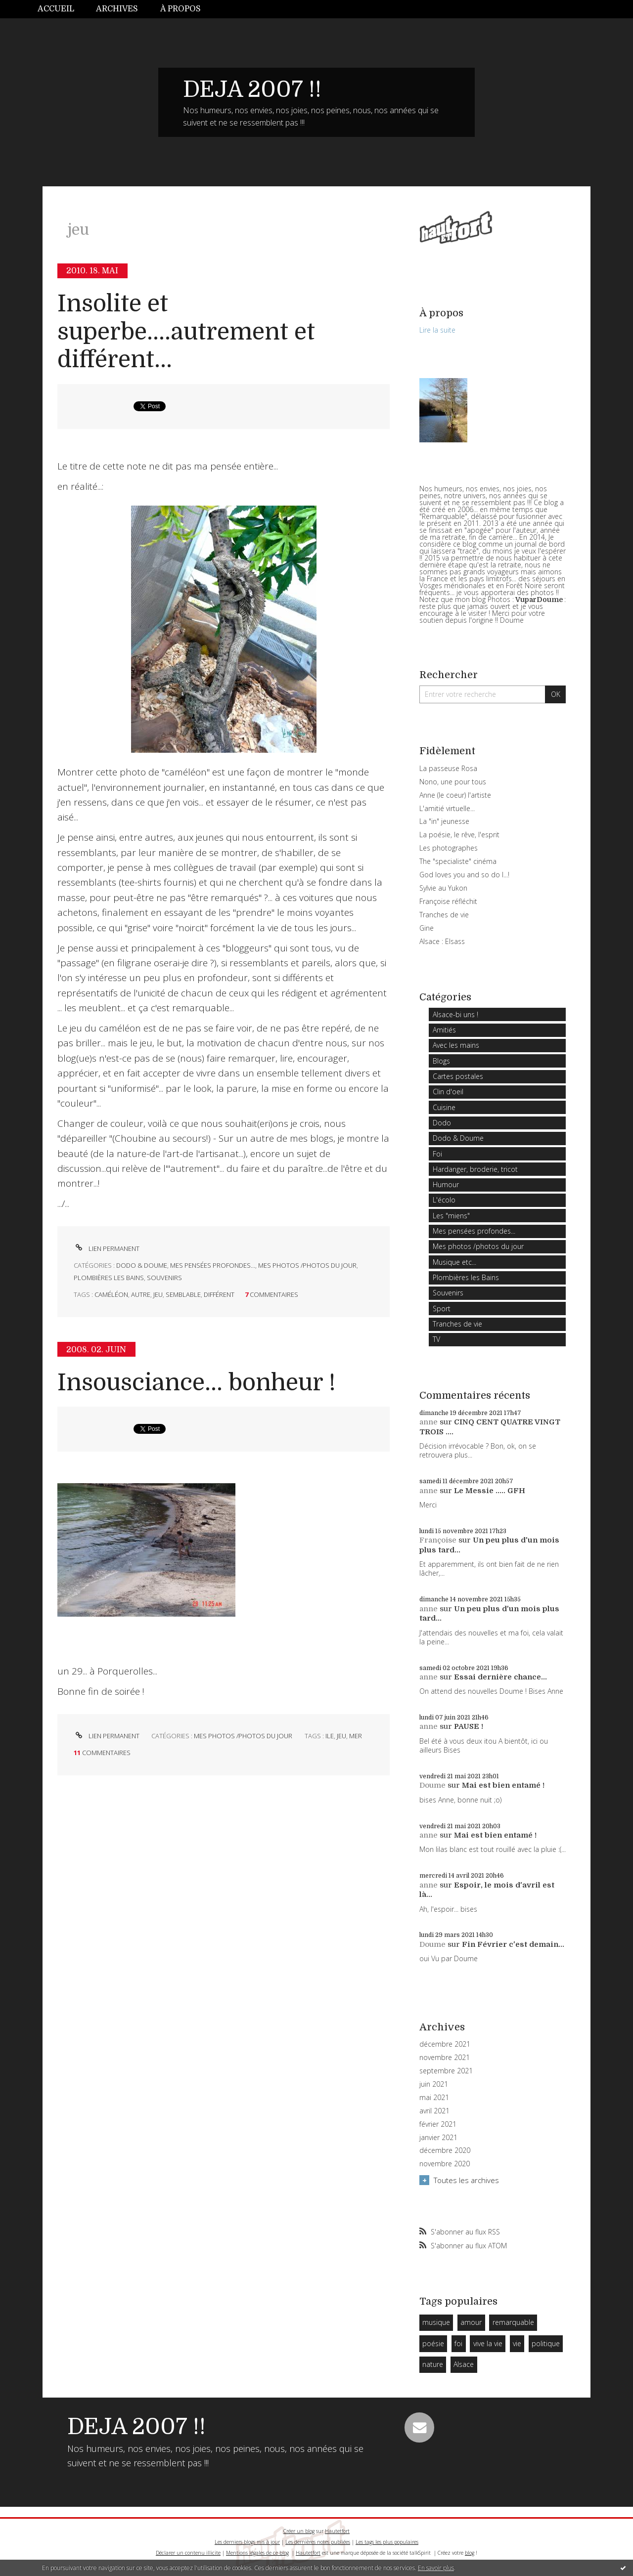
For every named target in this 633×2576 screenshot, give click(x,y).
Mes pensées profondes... (212, 1265)
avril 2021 (434, 2110)
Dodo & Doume (141, 1265)
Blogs (441, 1061)
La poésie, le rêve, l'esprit (459, 834)
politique (546, 2343)
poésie (433, 2343)
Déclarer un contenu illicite (188, 2552)
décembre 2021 (444, 2044)
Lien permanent (106, 1248)
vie (517, 2343)
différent (219, 1294)
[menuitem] (61, 9)
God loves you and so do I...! (464, 874)
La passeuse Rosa (448, 768)
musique (436, 2322)
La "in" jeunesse (444, 821)
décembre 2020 (444, 2150)
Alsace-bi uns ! (455, 1014)
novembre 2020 (444, 2163)
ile (329, 1735)
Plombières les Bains (109, 1277)
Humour (446, 1184)
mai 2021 (434, 2097)
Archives (117, 8)
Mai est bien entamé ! (503, 1785)
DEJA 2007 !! (252, 89)
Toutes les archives (466, 2180)
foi (458, 2343)
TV (436, 1339)
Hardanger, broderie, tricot (475, 1169)
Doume (432, 1785)
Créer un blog (299, 2531)
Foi (437, 1154)
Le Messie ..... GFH (489, 1490)
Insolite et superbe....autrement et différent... (186, 332)
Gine (426, 928)
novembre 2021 (444, 2057)
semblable (183, 1294)
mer (355, 1735)
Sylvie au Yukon (443, 888)
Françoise (437, 1540)
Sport (442, 1308)
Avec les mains (456, 1045)
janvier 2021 (438, 2137)
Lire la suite (437, 330)
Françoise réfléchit (448, 901)
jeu (158, 1294)
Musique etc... (454, 1262)
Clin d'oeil (448, 1091)
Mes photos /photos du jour (307, 1265)
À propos (180, 8)
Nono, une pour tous (452, 781)
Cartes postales (458, 1076)
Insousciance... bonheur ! (196, 1383)
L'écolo (444, 1199)
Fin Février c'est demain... (513, 1944)
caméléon (111, 1294)
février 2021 (437, 2124)
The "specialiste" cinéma (458, 861)
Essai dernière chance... (500, 1677)
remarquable (513, 2322)
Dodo (442, 1122)
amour (471, 2322)
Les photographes (448, 848)
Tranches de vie (444, 914)
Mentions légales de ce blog (257, 2552)
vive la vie (487, 2343)
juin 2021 (433, 2084)
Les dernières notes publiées (317, 2541)
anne (428, 1421)
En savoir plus (436, 2568)
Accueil (56, 8)
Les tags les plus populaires (387, 2541)
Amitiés (444, 1029)
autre (140, 1294)
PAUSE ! (468, 1726)
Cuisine (444, 1107)
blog (469, 2552)
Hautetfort (337, 2531)
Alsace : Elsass (442, 941)
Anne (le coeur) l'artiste (455, 795)
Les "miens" (451, 1215)
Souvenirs (164, 1277)
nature (432, 2364)
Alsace (463, 2364)
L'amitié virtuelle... (447, 808)
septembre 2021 (446, 2070)
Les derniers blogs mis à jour (247, 2541)
